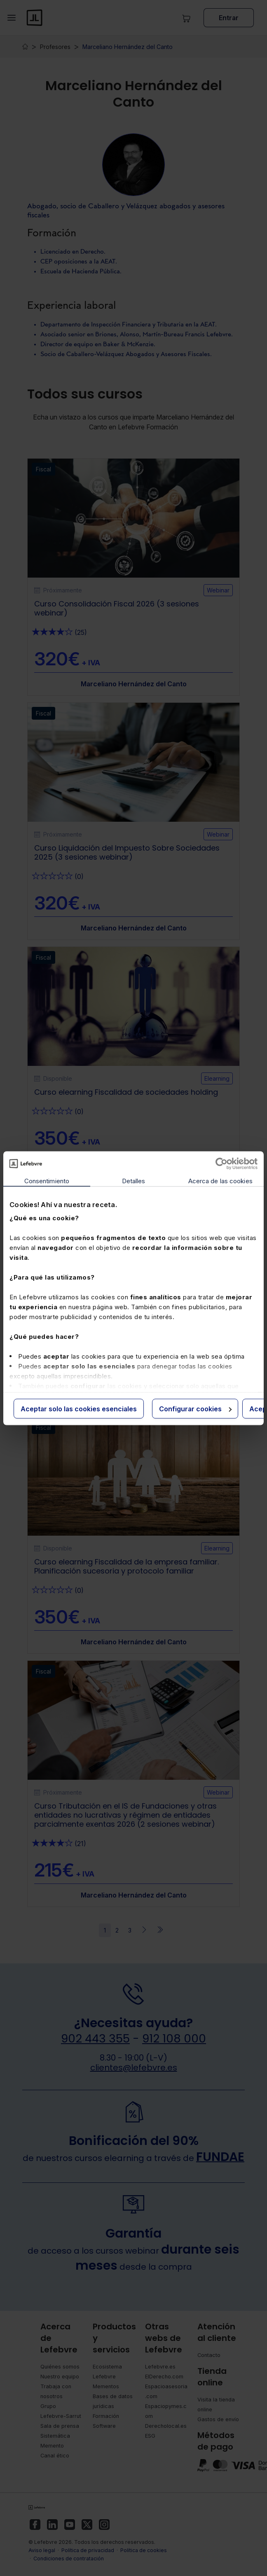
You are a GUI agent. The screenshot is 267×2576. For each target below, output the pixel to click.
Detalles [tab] (133, 1180)
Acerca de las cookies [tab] (220, 1180)
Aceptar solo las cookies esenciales (79, 1408)
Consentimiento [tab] (46, 1180)
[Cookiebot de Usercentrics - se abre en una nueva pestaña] (221, 1163)
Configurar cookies (195, 1408)
